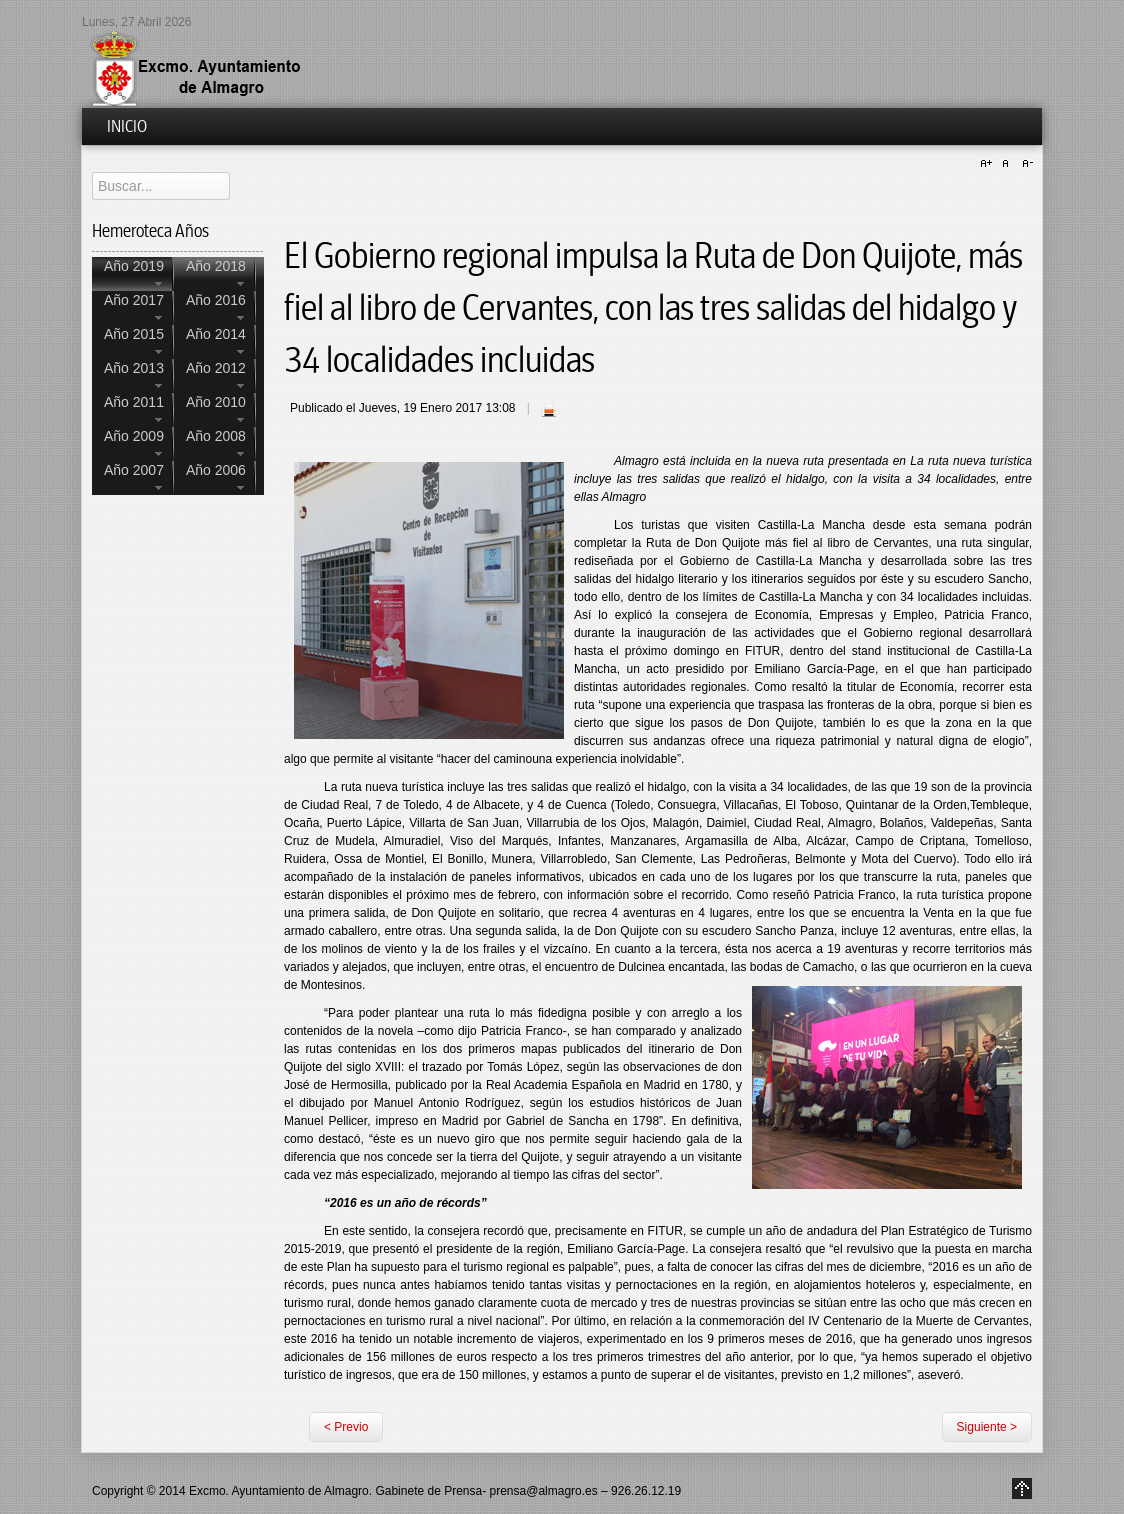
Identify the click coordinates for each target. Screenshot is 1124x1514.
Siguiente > (987, 1427)
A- (1025, 164)
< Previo (346, 1427)
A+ (989, 164)
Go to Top (1022, 1488)
